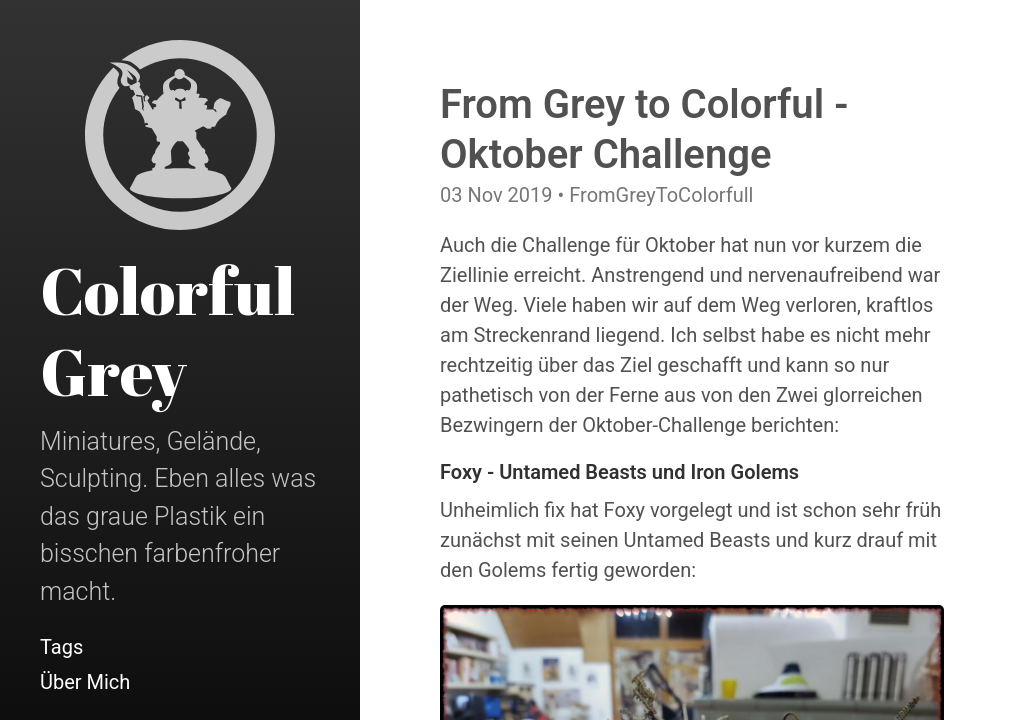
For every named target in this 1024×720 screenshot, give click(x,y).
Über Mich (85, 682)
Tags (61, 647)
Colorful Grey (167, 330)
